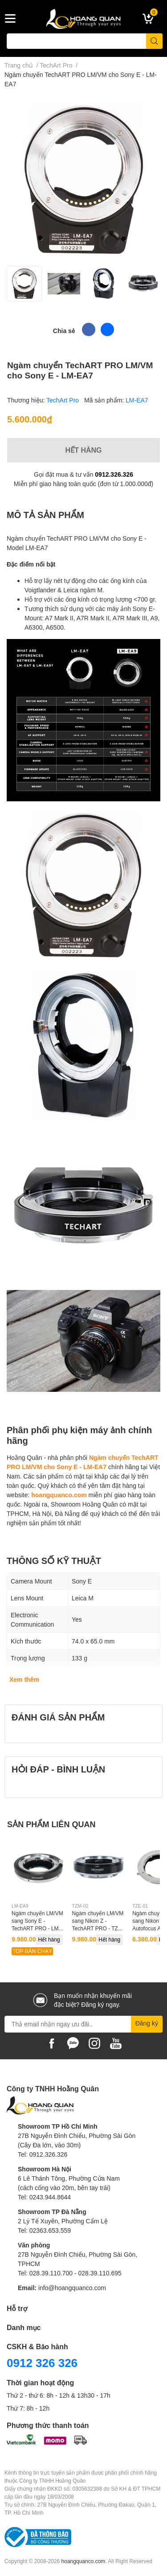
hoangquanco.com (58, 1495)
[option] (24, 283)
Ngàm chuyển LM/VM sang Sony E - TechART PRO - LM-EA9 (37, 1924)
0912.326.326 (114, 474)
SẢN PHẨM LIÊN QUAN (51, 1824)
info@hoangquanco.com (72, 2287)
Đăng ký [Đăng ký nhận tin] (146, 2023)
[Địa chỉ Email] (83, 2024)
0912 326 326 (42, 2362)
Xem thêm (24, 1679)
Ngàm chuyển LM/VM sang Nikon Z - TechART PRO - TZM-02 (98, 1924)
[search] (154, 41)
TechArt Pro (63, 400)
